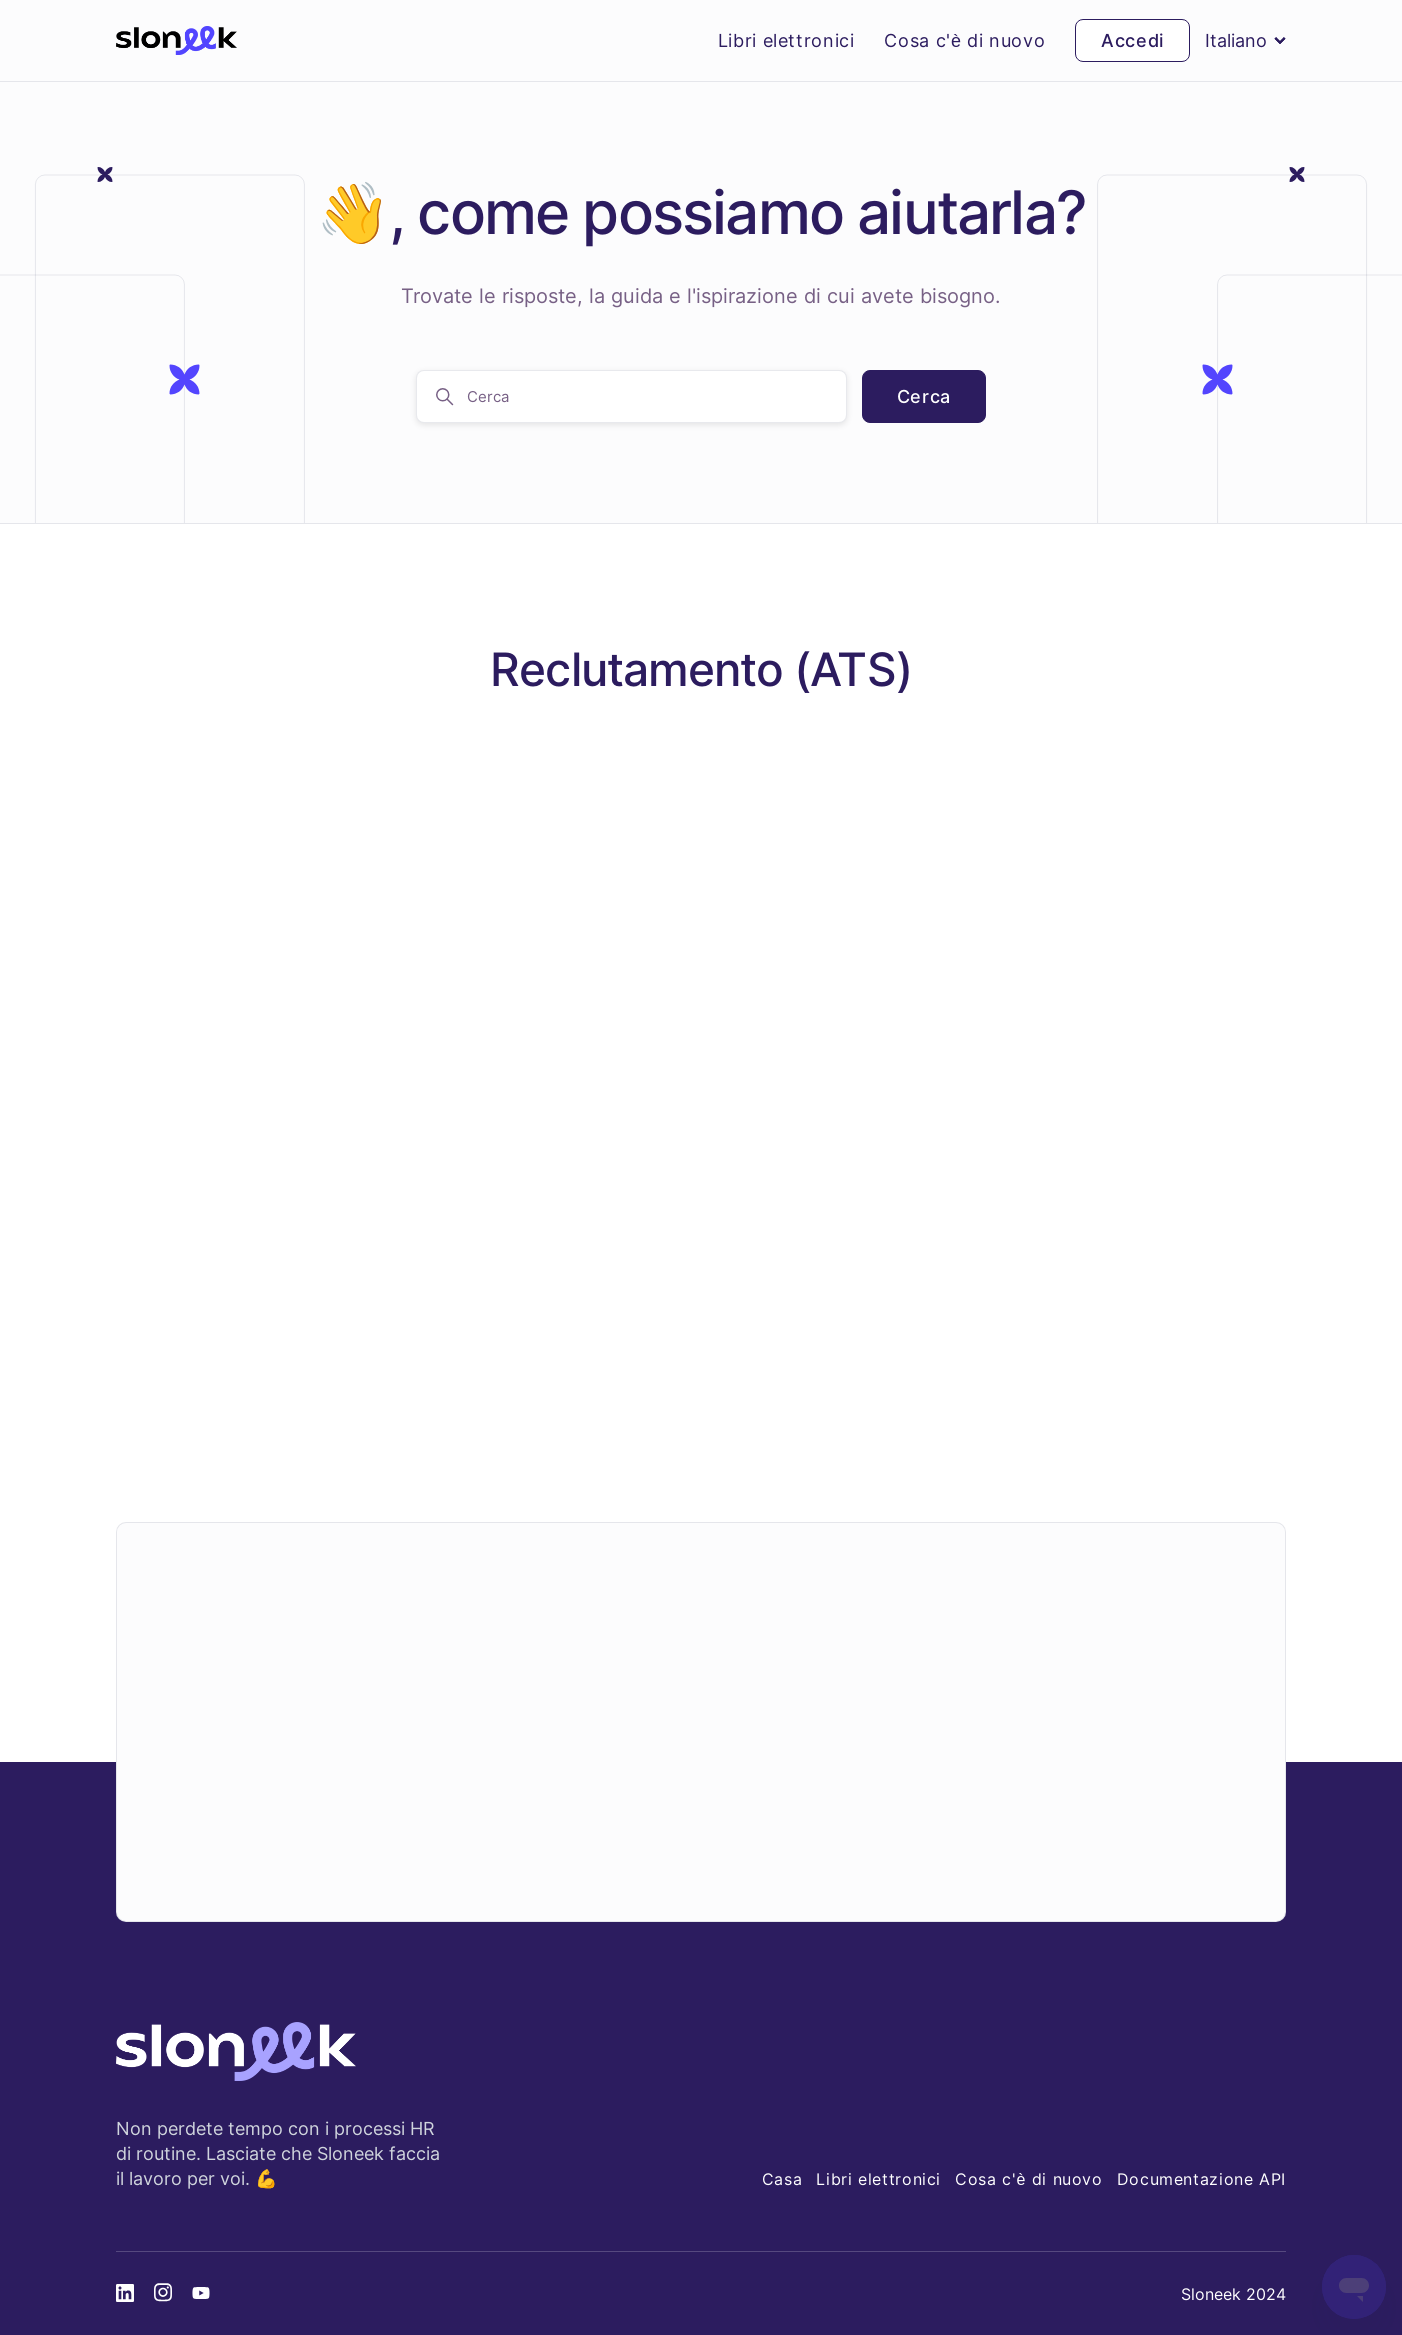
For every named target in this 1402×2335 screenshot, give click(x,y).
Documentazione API (1201, 2179)
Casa (782, 2179)
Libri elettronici (786, 41)
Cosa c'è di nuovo (964, 41)
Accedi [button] (1132, 40)
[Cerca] (631, 396)
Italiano (1245, 40)
